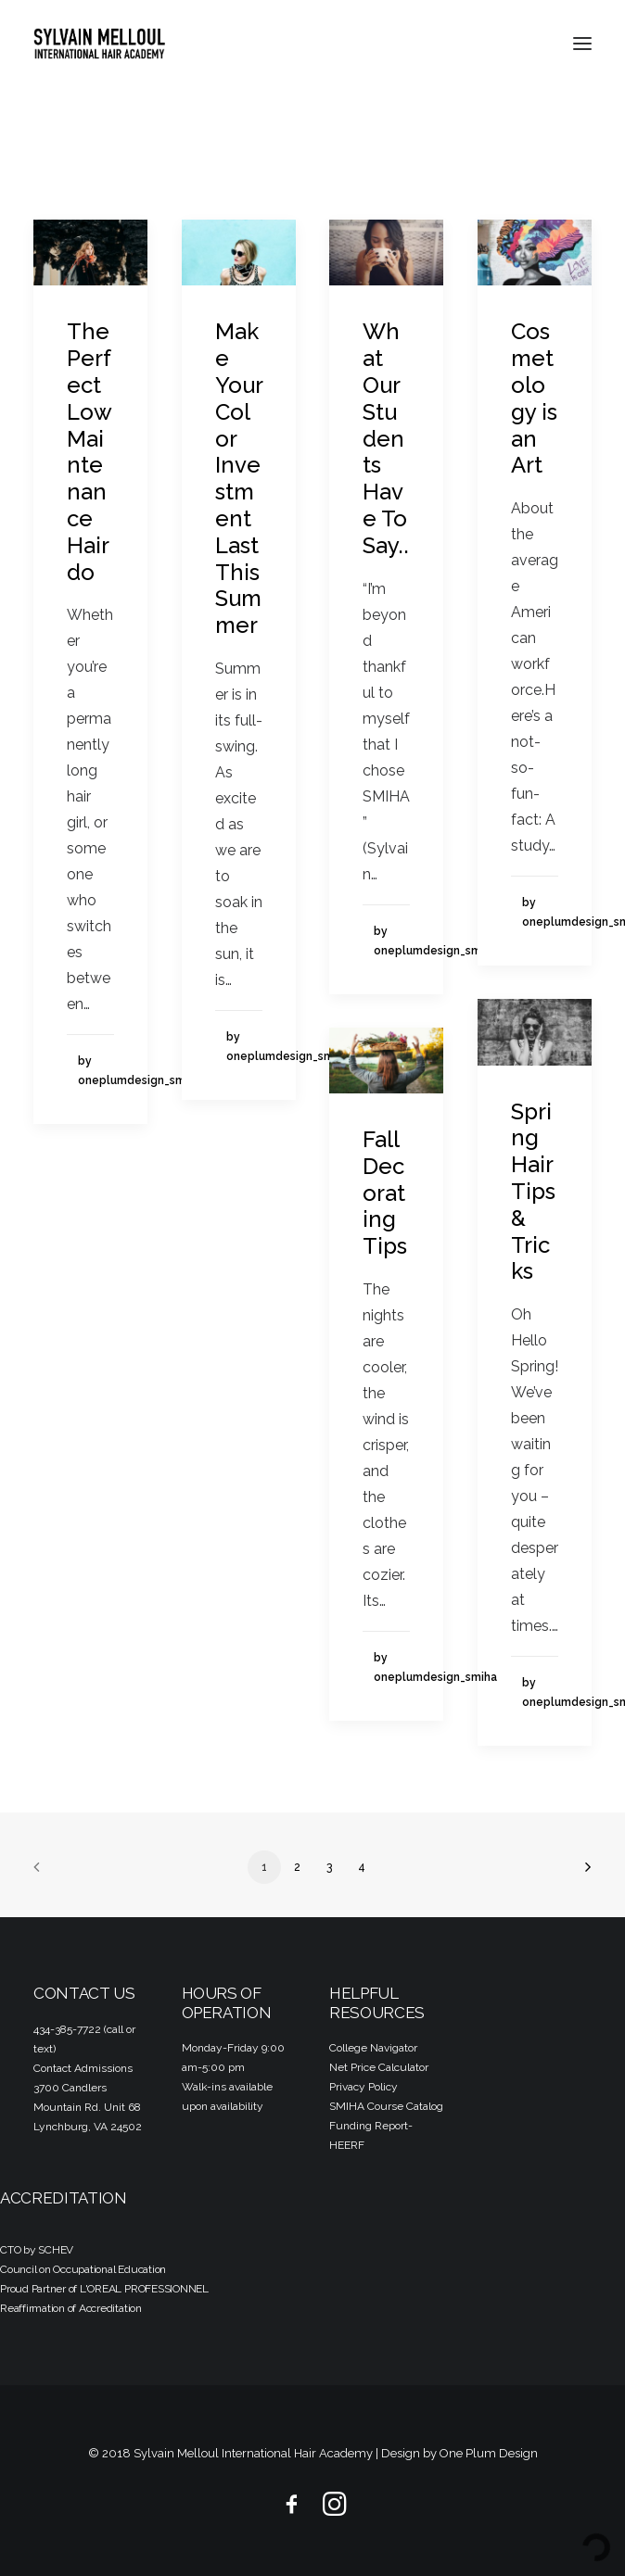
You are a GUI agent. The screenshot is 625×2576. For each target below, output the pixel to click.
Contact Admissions (83, 2068)
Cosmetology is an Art (534, 398)
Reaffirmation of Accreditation (71, 2308)
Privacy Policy (363, 2086)
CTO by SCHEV (36, 2249)
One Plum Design (489, 2453)
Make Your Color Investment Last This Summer (238, 478)
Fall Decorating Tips (385, 1192)
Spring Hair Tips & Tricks (533, 1191)
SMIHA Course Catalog (386, 2106)
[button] (582, 43)
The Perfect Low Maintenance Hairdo (89, 451)
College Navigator (373, 2047)
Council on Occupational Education (83, 2269)
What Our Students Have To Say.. (386, 438)
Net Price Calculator (378, 2067)
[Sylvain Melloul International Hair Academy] (99, 43)
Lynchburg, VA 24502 (87, 2126)
